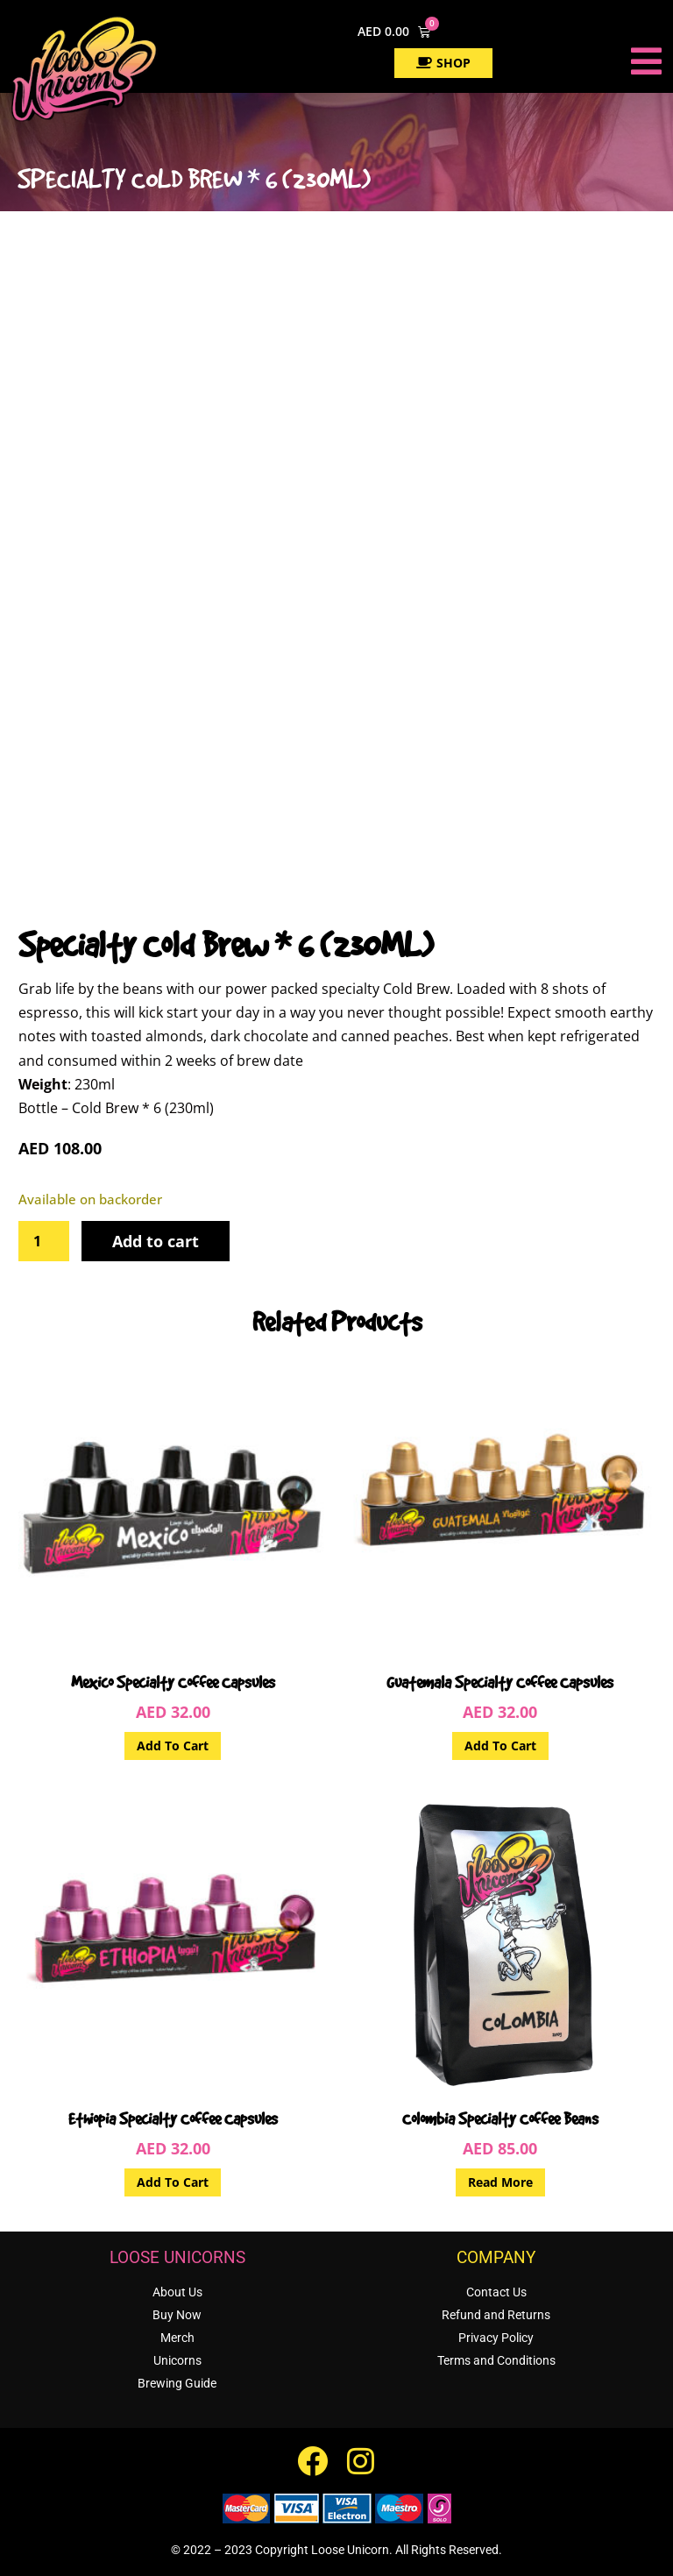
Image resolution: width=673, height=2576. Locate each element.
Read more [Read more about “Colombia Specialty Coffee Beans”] (500, 2182)
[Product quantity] (43, 1241)
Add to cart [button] (173, 1745)
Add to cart (155, 1241)
